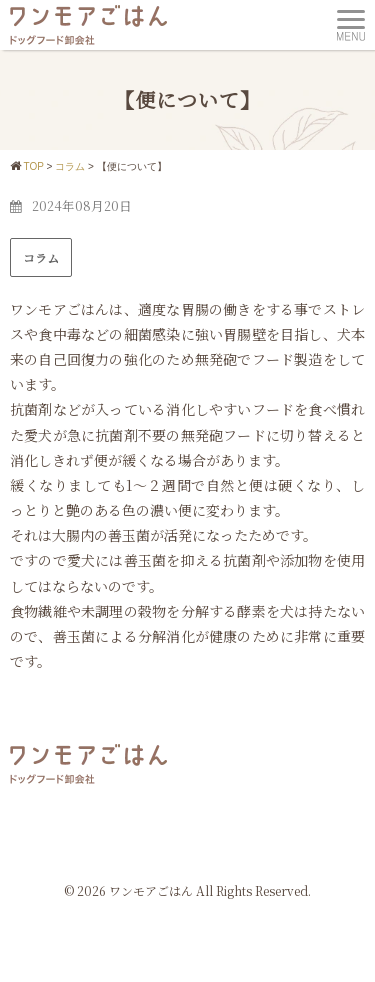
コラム (41, 257)
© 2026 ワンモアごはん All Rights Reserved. (187, 890)
